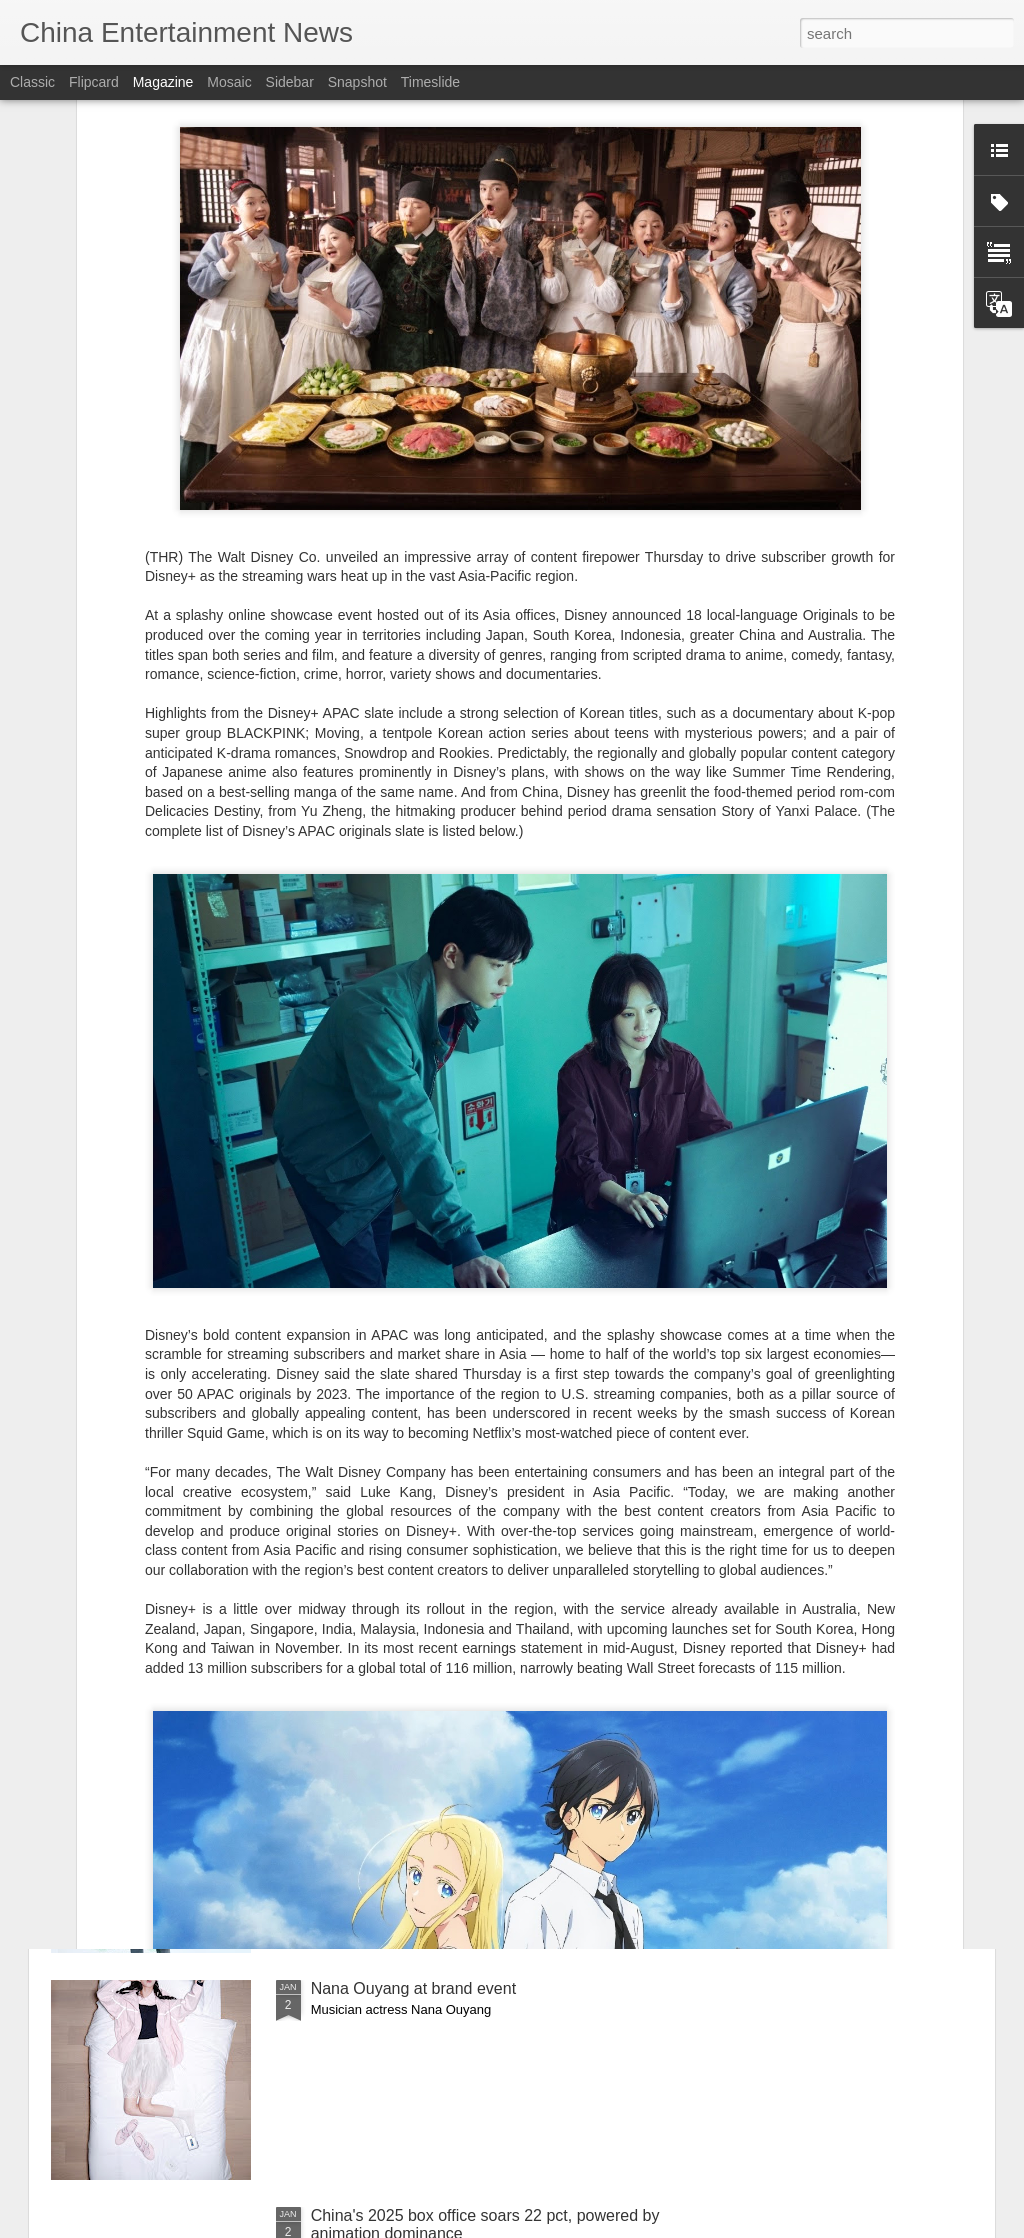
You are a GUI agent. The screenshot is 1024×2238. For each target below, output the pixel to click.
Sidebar (290, 82)
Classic (32, 82)
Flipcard (94, 82)
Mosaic (229, 82)
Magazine (163, 82)
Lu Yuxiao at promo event (401, 1761)
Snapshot (357, 82)
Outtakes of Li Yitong (385, 1534)
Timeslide (430, 82)
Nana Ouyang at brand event (413, 1988)
